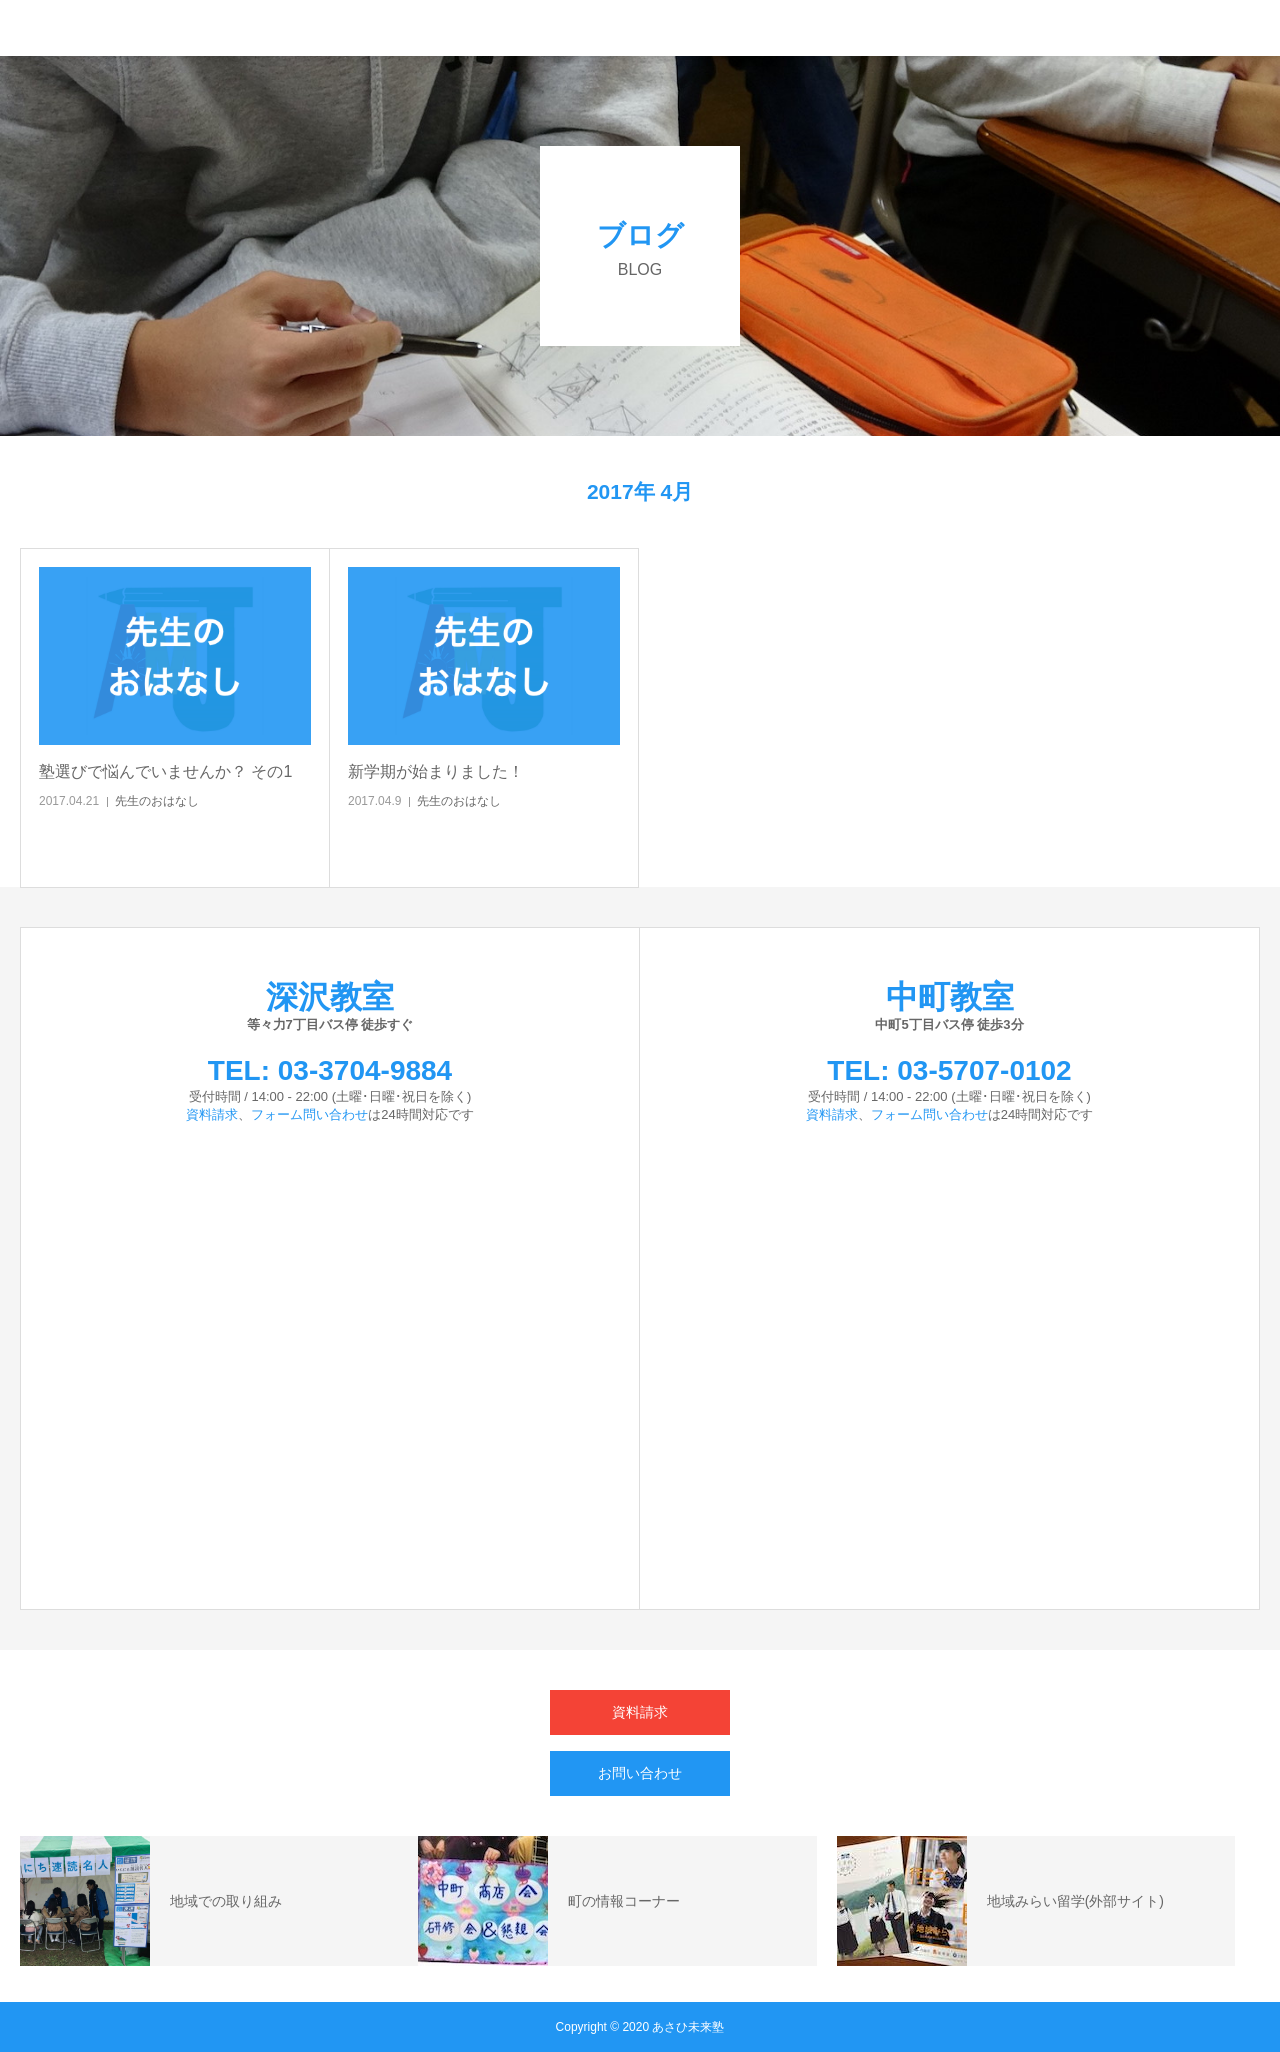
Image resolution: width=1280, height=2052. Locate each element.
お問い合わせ (640, 1773)
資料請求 (212, 1114)
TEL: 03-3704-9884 (330, 1070)
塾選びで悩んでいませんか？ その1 (165, 771)
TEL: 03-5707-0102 (949, 1070)
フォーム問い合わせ (309, 1114)
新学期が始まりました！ (436, 771)
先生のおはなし (157, 801)
